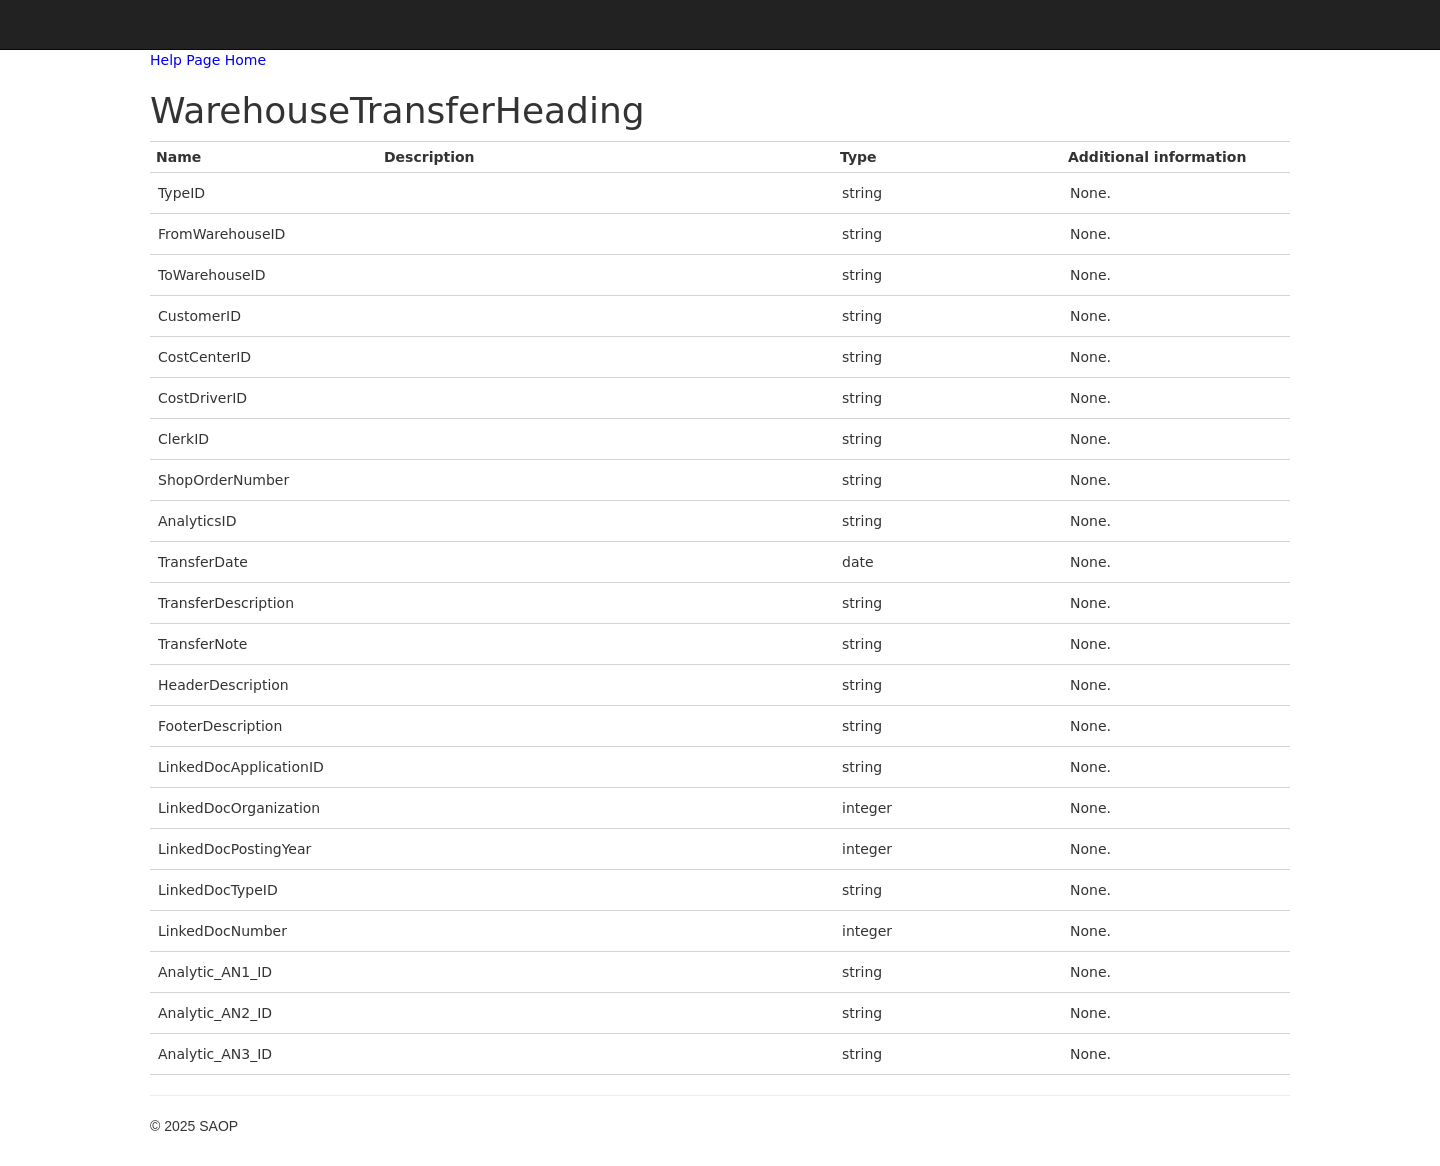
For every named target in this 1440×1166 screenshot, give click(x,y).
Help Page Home (208, 60)
